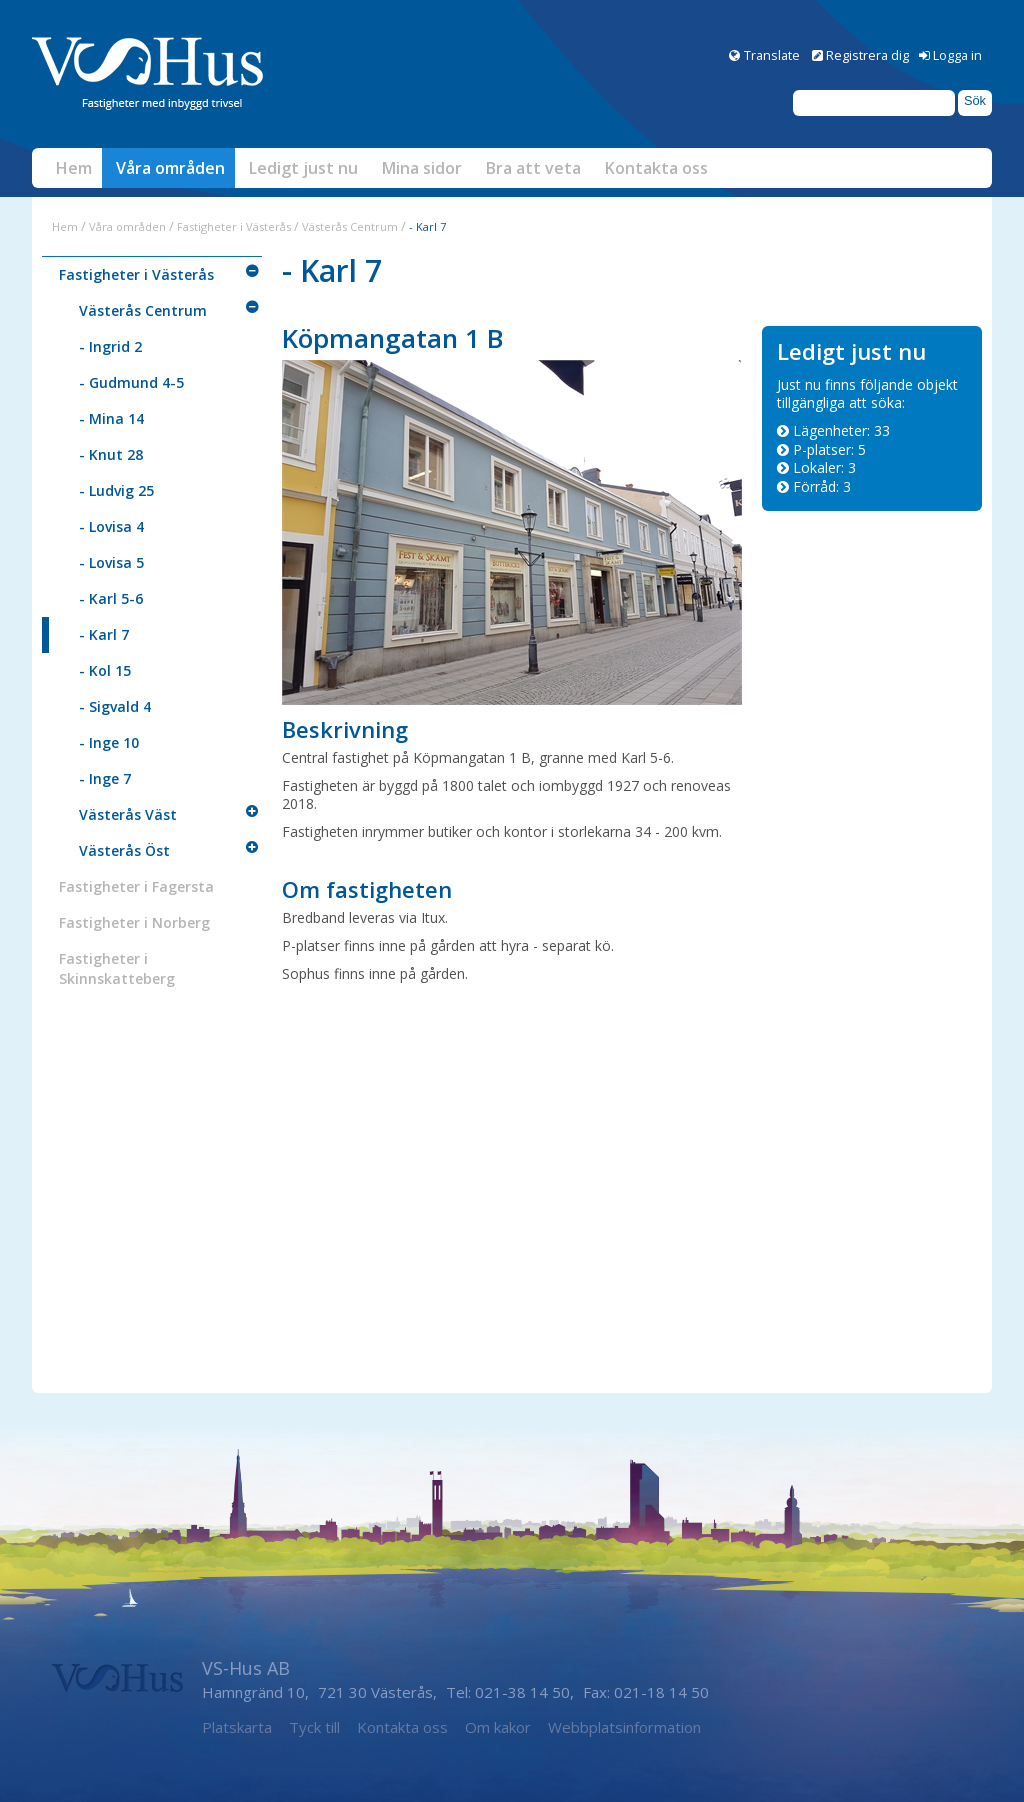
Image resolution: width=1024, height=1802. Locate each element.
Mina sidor (422, 168)
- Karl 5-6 (111, 598)
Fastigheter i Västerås (234, 226)
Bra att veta (533, 168)
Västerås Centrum (351, 226)
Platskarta (237, 1727)
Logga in (957, 55)
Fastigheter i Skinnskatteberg (117, 968)
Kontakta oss (656, 168)
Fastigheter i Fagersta (136, 886)
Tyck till (314, 1727)
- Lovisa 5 (111, 562)
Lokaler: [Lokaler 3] (824, 467)
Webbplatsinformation (624, 1727)
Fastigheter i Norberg (134, 922)
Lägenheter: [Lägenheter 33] (841, 430)
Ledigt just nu (303, 168)
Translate (772, 55)
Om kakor (498, 1727)
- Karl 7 (104, 634)
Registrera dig (867, 55)
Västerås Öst (124, 850)
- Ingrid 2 (110, 346)
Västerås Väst (128, 814)
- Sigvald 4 (115, 706)
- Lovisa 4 (111, 526)
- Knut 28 (111, 454)
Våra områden (170, 168)
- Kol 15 (105, 670)
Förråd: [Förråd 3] (822, 486)
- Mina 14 (111, 418)
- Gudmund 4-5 (131, 382)
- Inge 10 (109, 742)
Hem (74, 168)
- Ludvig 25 (116, 490)
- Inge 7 (105, 778)
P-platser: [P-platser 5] (829, 449)
